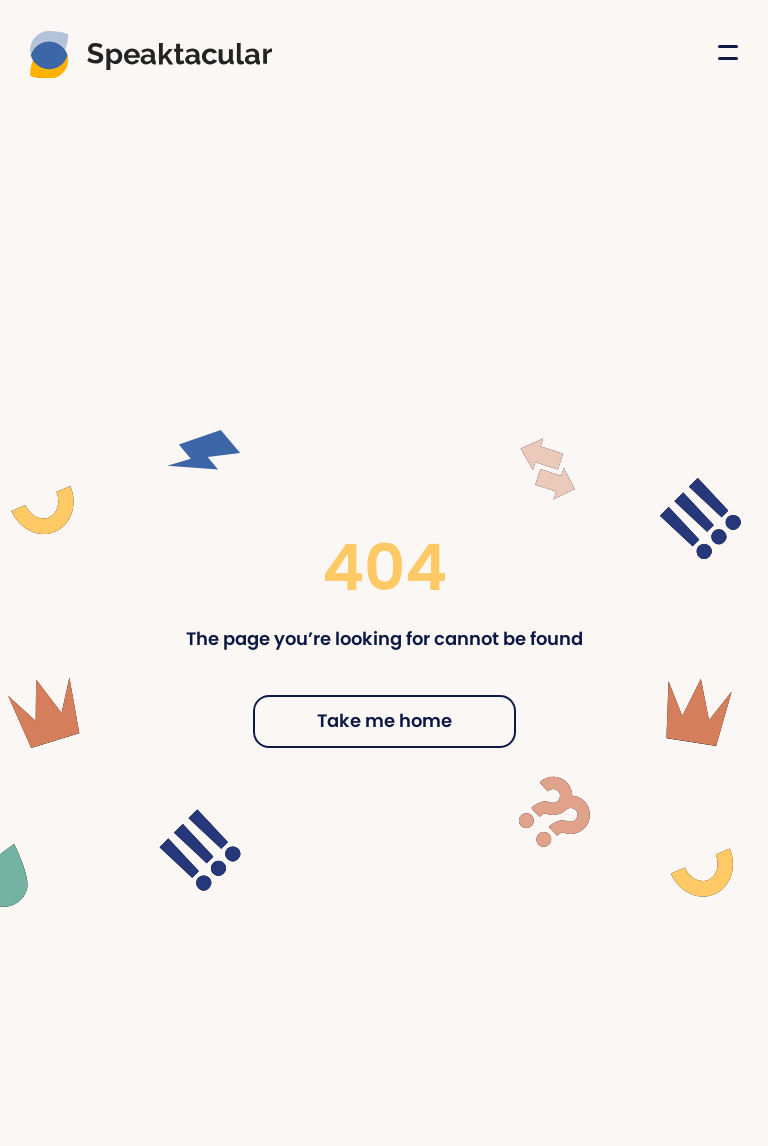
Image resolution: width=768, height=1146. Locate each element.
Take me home (384, 720)
